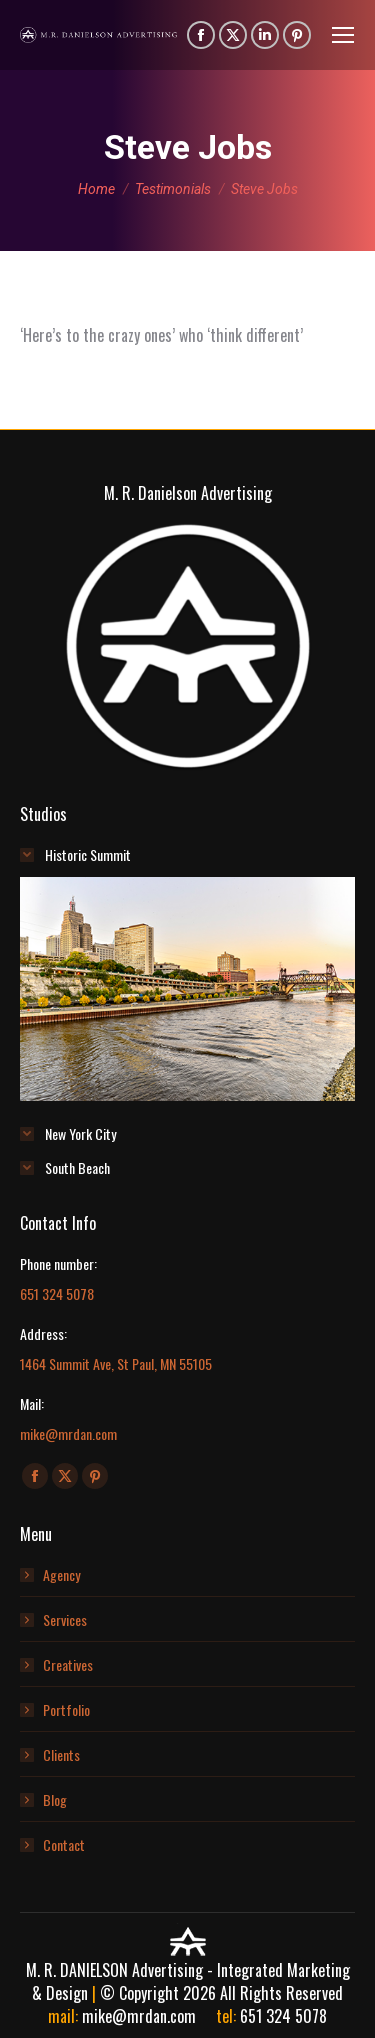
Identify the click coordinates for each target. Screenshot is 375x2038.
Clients (61, 1754)
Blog (55, 1799)
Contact (64, 1844)
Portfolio (66, 1709)
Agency (61, 1574)
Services (65, 1619)
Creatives (68, 1664)
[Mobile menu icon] (343, 35)
